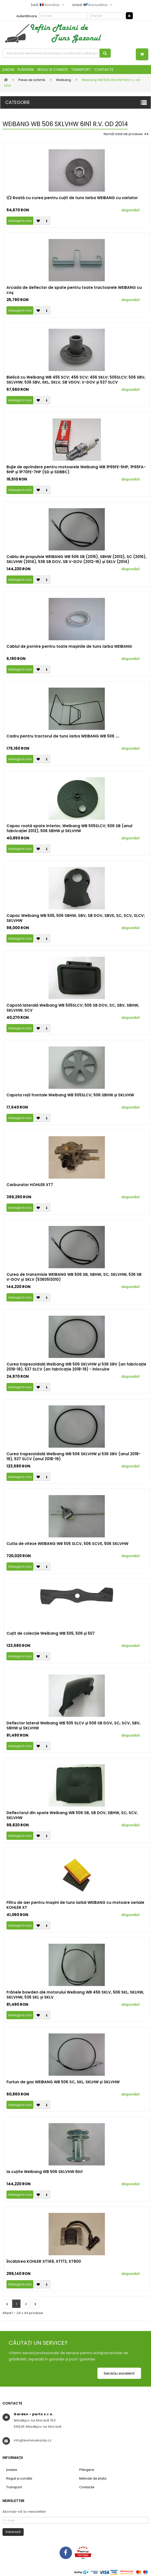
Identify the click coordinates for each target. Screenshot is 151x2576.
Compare (46, 221)
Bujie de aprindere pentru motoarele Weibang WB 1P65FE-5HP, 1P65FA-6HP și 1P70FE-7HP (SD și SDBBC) (76, 470)
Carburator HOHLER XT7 (29, 1184)
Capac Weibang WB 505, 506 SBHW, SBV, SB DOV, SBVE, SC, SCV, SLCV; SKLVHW (75, 918)
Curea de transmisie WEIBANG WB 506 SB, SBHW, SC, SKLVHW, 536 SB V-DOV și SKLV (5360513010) (74, 1277)
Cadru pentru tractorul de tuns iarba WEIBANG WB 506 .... (62, 736)
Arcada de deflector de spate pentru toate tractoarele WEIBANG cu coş (74, 290)
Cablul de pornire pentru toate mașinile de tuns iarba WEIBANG (69, 646)
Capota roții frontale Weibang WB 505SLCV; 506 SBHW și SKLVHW (70, 1095)
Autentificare (26, 16)
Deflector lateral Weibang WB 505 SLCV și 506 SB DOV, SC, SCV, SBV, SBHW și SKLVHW (73, 1726)
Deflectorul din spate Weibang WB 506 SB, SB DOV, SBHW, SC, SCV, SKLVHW (72, 1815)
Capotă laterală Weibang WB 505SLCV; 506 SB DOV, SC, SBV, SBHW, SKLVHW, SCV (72, 1008)
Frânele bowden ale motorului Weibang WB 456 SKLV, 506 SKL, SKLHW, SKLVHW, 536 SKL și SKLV (75, 1995)
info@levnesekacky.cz (32, 2440)
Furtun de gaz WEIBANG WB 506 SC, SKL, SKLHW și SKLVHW (63, 2082)
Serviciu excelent (119, 2373)
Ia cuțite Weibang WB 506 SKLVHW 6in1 (44, 2171)
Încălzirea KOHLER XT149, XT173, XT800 (43, 2261)
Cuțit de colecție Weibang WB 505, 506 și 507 (50, 1633)
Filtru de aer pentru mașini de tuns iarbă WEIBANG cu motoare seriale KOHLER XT (75, 1905)
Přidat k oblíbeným (38, 221)
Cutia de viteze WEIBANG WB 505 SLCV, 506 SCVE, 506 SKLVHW (67, 1543)
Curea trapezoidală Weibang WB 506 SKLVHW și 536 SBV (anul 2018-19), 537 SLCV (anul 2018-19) (73, 1456)
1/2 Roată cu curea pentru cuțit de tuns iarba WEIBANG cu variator (72, 197)
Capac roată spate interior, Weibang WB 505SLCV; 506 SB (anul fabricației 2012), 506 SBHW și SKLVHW (69, 828)
